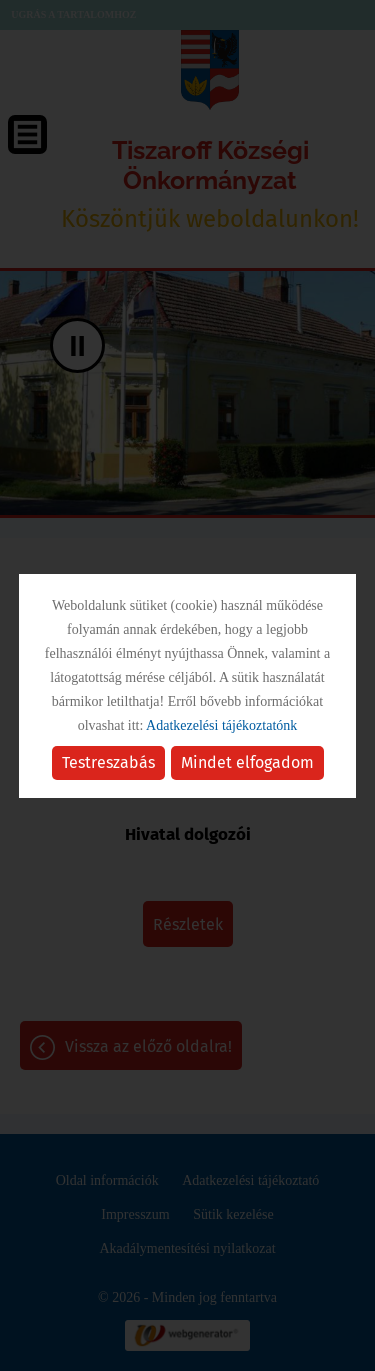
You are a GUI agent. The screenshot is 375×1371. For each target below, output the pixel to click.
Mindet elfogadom (247, 762)
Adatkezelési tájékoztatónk (221, 725)
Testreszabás (108, 762)
